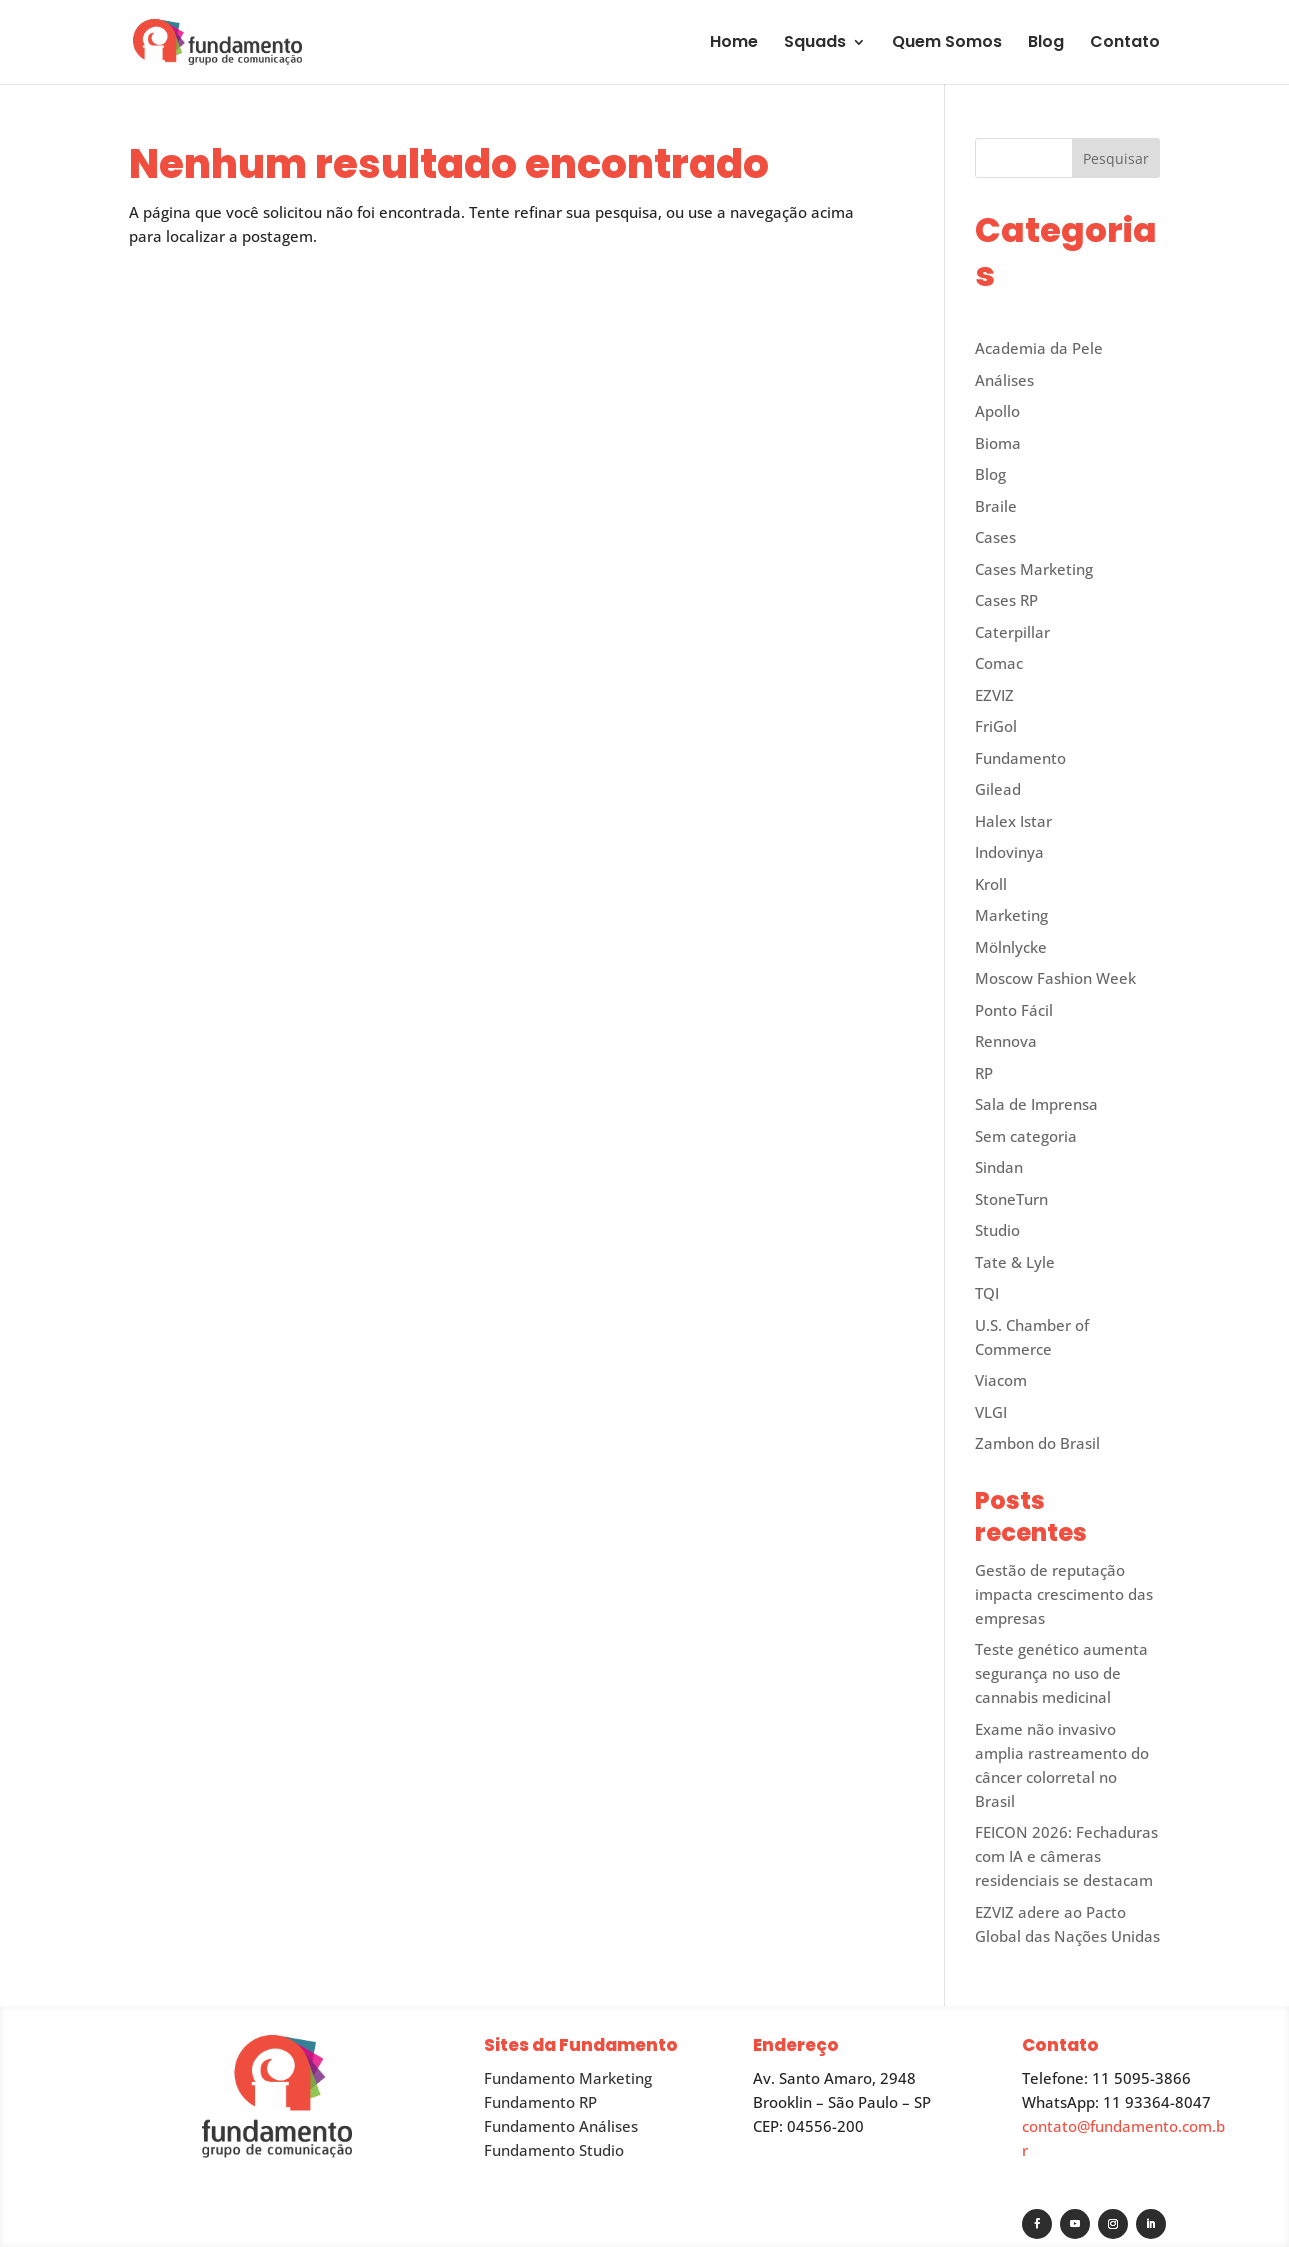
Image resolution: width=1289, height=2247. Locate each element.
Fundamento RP (540, 2102)
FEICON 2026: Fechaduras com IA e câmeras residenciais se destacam (1066, 1856)
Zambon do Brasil (1037, 1443)
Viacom (1001, 1380)
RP (984, 1073)
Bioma (998, 443)
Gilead (998, 789)
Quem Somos (947, 44)
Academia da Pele (1039, 348)
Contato (1125, 44)
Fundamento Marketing (568, 2078)
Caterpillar (1012, 632)
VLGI (991, 1412)
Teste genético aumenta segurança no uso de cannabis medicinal (1061, 1673)
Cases (995, 537)
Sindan (999, 1167)
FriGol (996, 726)
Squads (815, 44)
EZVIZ (994, 695)
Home (734, 44)
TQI (987, 1293)
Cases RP (1006, 600)
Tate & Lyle (1015, 1262)
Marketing (1011, 915)
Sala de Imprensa (1036, 1104)
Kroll (991, 884)
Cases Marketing (1034, 569)
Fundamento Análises (561, 2126)
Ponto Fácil (1014, 1010)
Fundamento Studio (554, 2150)
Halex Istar (1013, 821)
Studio (997, 1230)
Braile (996, 506)
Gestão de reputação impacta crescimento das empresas (1064, 1594)
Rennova (1006, 1041)
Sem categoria (1026, 1136)
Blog (1046, 44)
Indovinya (1009, 852)
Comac (999, 663)
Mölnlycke (1011, 947)
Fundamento (1020, 758)
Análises (1004, 380)
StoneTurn (1011, 1199)
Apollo (997, 411)
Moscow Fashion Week (1055, 978)
